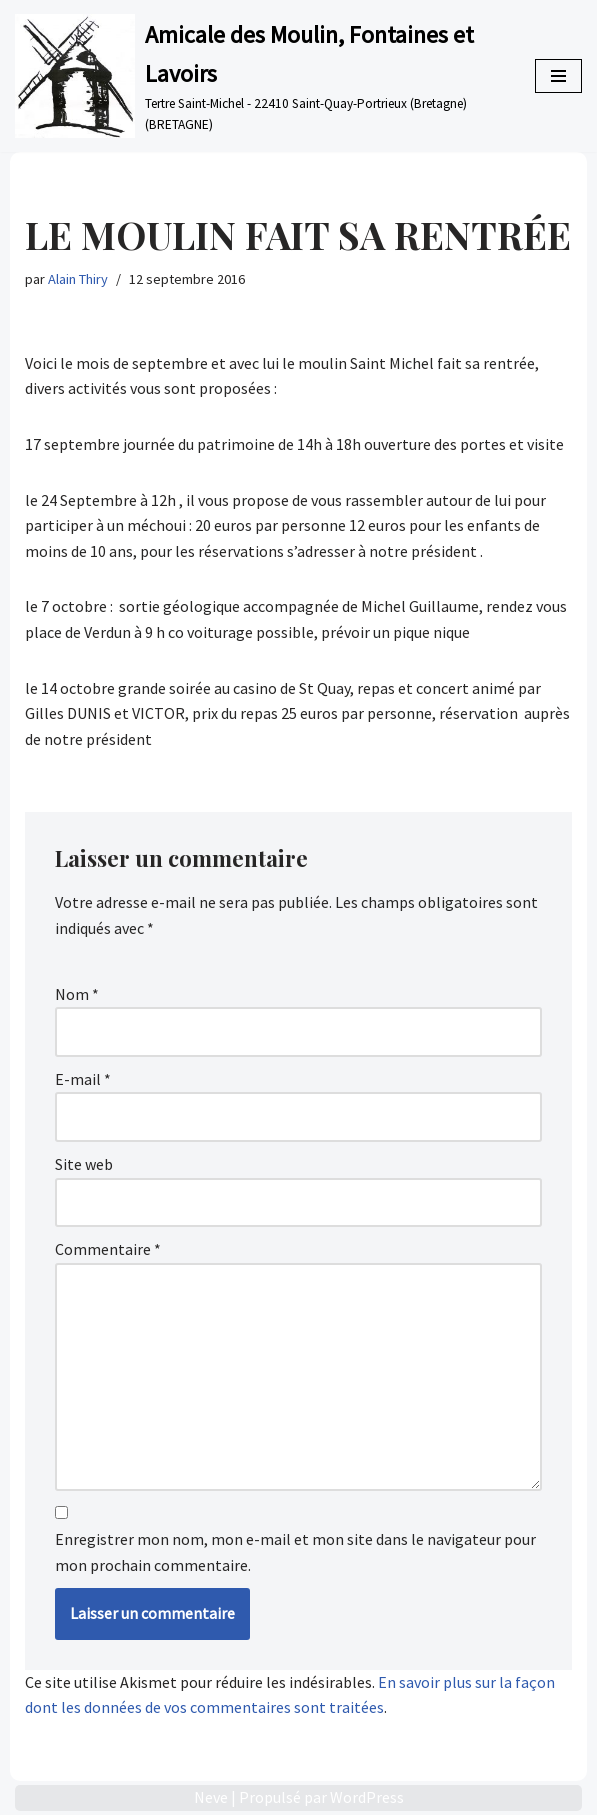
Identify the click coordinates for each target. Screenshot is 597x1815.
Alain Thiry (78, 279)
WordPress (367, 1797)
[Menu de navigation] (558, 76)
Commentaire (108, 1249)
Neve (211, 1797)
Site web (84, 1164)
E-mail (83, 1079)
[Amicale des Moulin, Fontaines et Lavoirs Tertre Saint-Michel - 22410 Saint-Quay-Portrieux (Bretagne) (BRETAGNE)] (260, 76)
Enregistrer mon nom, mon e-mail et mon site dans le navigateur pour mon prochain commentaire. (295, 1552)
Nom (77, 994)
